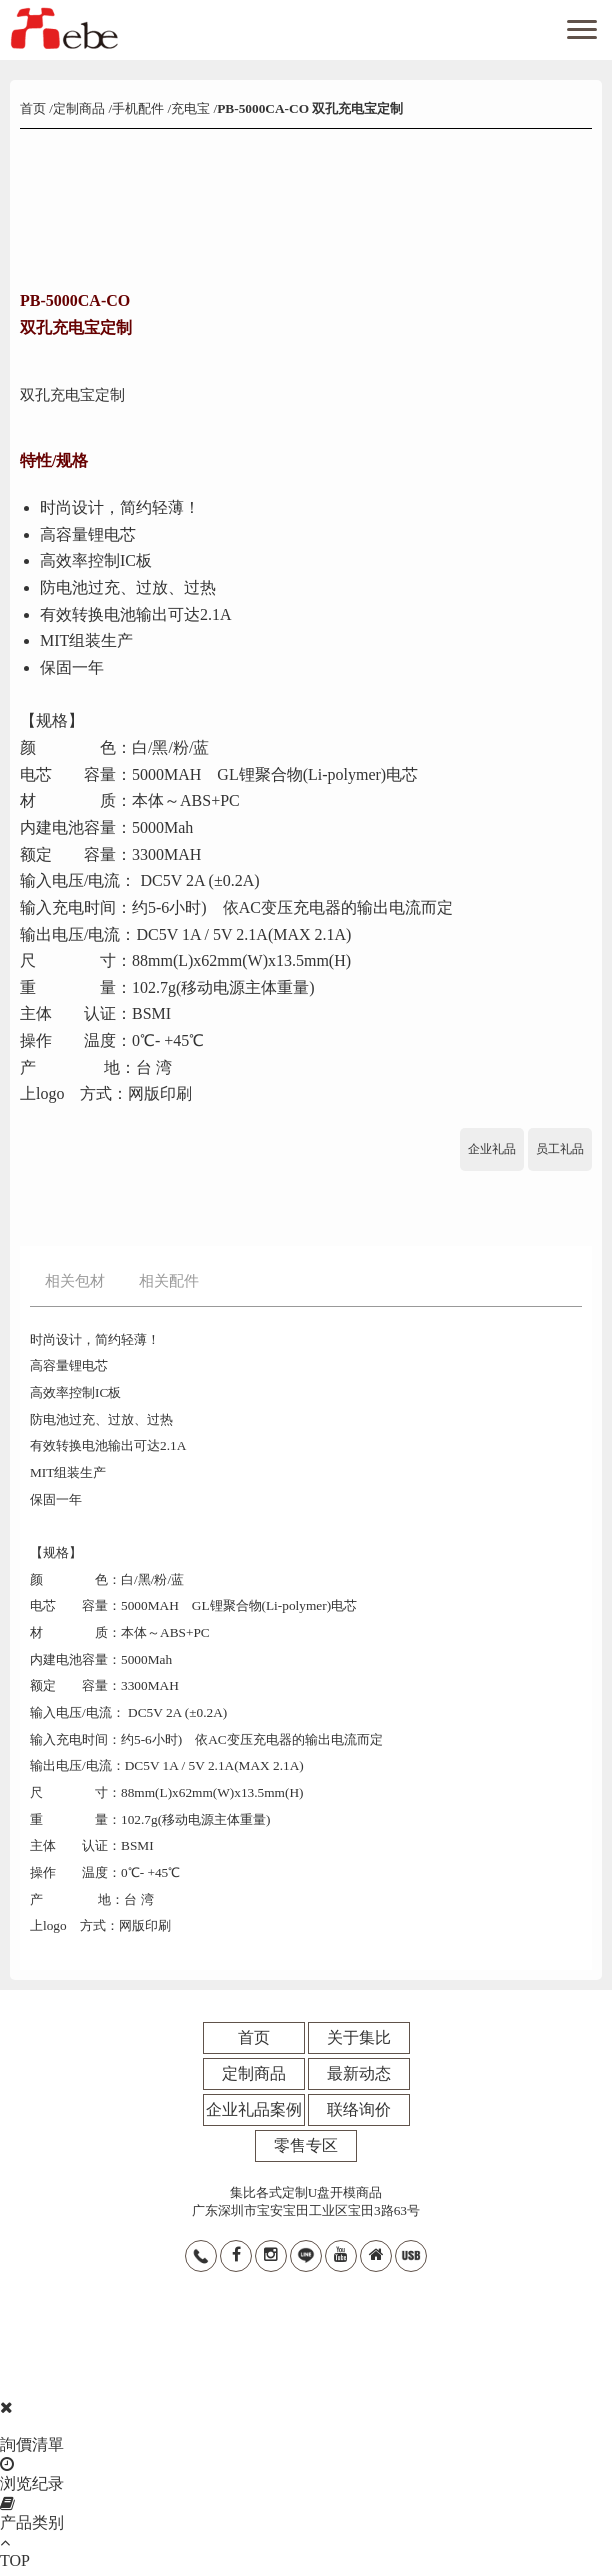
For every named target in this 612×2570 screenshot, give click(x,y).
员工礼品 (560, 1149)
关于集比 (359, 2037)
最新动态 (359, 2073)
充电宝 (190, 108)
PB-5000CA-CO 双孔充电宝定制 (310, 108)
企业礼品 (492, 1149)
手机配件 (138, 108)
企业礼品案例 (254, 2109)
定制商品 (79, 108)
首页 (34, 108)
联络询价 (359, 2109)
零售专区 (306, 2145)
